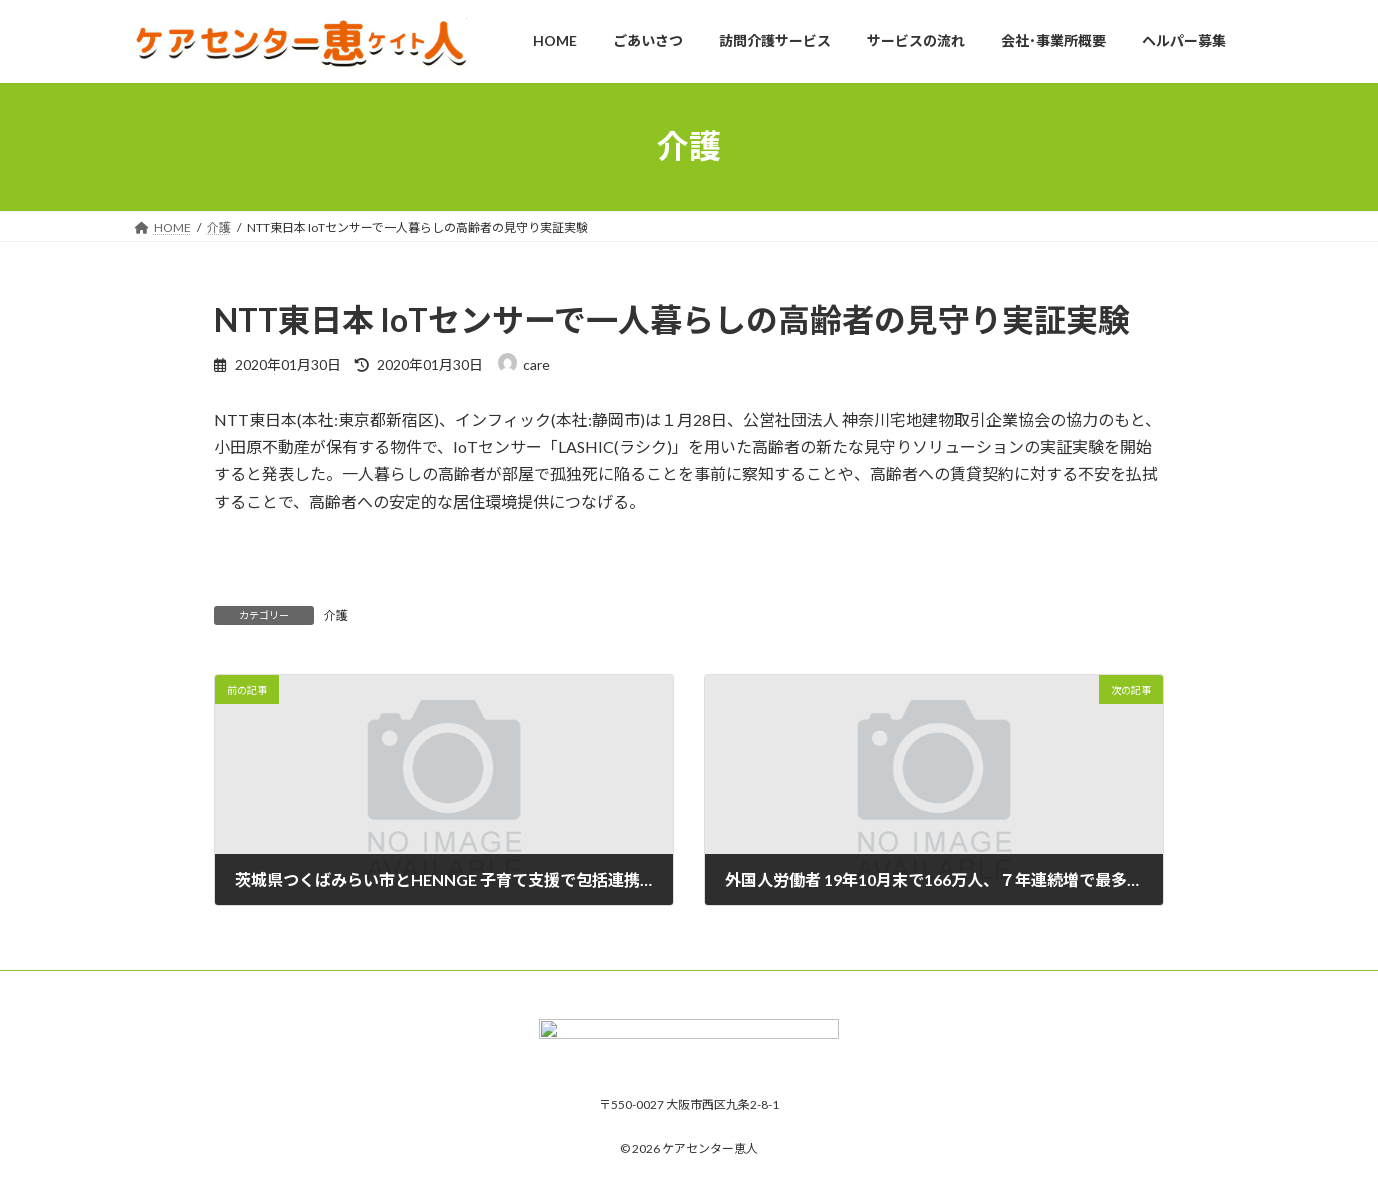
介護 (336, 615)
